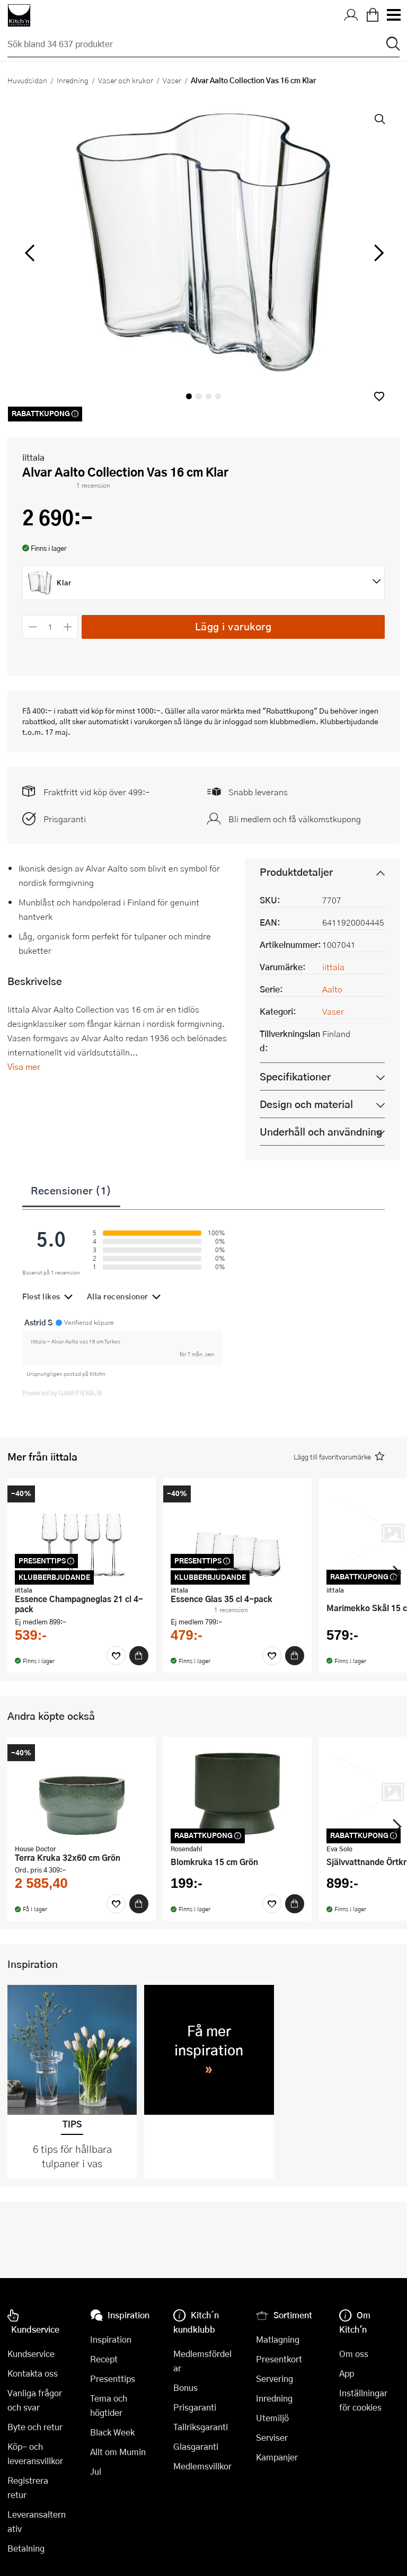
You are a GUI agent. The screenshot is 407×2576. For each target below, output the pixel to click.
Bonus (185, 2387)
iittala (33, 457)
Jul (95, 2471)
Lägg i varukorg (233, 626)
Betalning (26, 2548)
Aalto (332, 989)
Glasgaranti (195, 2446)
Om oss (353, 2354)
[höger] (378, 253)
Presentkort (279, 2359)
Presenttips (112, 2378)
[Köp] (138, 1655)
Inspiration (110, 2339)
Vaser (172, 80)
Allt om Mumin (118, 2452)
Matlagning (277, 2339)
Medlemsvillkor (202, 2466)
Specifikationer (295, 1076)
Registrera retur (27, 2487)
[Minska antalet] (32, 627)
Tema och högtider (108, 2405)
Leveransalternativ (36, 2521)
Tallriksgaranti (200, 2427)
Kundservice (31, 2354)
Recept (104, 2359)
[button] (379, 396)
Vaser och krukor (125, 80)
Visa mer (23, 1066)
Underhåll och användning (321, 1131)
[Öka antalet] (68, 627)
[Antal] (50, 627)
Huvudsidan (27, 80)
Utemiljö (272, 2418)
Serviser (272, 2437)
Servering (274, 2378)
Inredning (73, 80)
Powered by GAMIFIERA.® (62, 1392)
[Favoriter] (116, 1655)
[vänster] (29, 253)
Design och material (306, 1104)
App (346, 2373)
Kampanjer (277, 2457)
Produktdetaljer (296, 872)
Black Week (112, 2432)
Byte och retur (35, 2427)
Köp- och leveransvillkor (35, 2453)
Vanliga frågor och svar (34, 2400)
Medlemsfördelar (202, 2361)
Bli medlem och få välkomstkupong (294, 819)
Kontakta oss (32, 2373)
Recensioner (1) (71, 1190)
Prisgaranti (64, 819)
